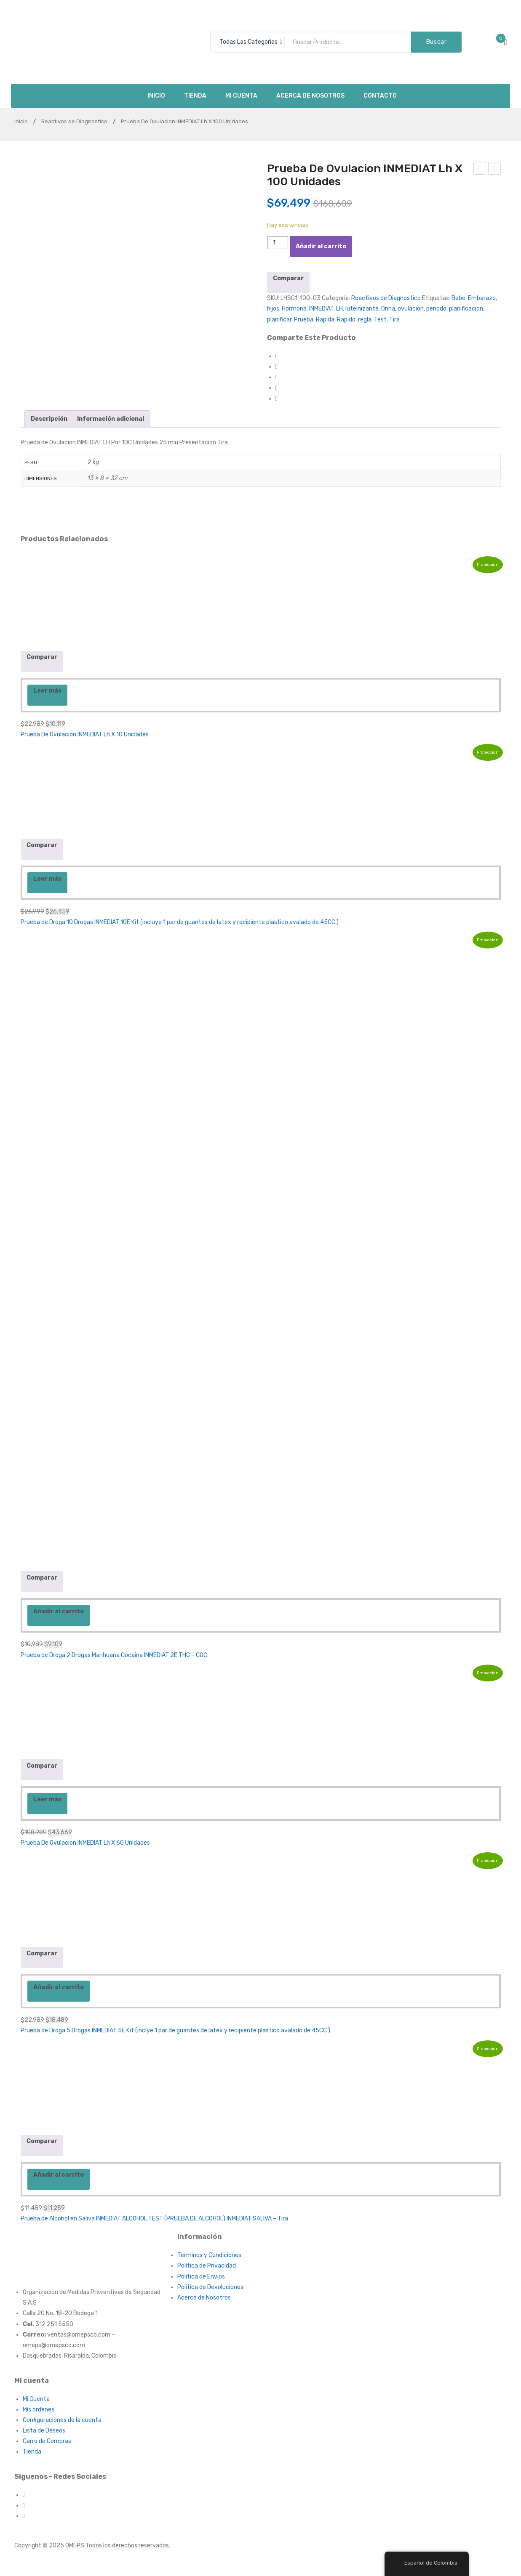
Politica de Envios (201, 2276)
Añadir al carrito (321, 246)
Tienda (32, 2451)
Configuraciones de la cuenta (62, 2420)
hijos (273, 308)
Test (380, 319)
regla (364, 319)
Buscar (436, 41)
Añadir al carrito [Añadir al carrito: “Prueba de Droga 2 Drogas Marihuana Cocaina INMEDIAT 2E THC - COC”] (58, 1611)
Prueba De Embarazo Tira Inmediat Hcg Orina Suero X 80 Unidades (495, 170)
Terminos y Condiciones (209, 2255)
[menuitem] (156, 96)
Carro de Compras (47, 2441)
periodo (436, 308)
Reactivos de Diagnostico (74, 121)
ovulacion (411, 308)
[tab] (49, 419)
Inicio (21, 121)
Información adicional (110, 418)
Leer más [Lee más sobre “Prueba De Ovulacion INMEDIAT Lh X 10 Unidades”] (47, 690)
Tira (394, 319)
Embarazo (482, 298)
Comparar (288, 278)
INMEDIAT (321, 308)
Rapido (346, 319)
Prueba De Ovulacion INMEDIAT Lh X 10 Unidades (85, 734)
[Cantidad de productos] (278, 242)
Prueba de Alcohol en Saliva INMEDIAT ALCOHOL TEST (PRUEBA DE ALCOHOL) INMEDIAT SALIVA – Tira (154, 2218)
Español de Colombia (426, 2563)
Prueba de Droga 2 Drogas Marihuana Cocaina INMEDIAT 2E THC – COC (114, 1655)
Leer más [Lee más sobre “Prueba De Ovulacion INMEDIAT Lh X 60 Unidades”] (47, 1799)
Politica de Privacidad (206, 2265)
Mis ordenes (38, 2409)
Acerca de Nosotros (204, 2297)
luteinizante (362, 308)
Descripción (49, 418)
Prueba (303, 319)
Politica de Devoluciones (210, 2287)
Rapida (325, 319)
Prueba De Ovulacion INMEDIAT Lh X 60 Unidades (85, 1842)
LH (339, 308)
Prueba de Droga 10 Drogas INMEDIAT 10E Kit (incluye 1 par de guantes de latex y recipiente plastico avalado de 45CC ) (180, 922)
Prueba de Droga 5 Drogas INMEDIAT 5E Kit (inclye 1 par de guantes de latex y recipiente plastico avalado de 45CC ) (175, 2030)
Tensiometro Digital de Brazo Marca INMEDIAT (480, 170)
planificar (279, 319)
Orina (388, 308)
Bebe (458, 298)
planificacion (466, 308)
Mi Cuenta (36, 2399)
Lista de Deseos (44, 2430)
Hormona (294, 308)
